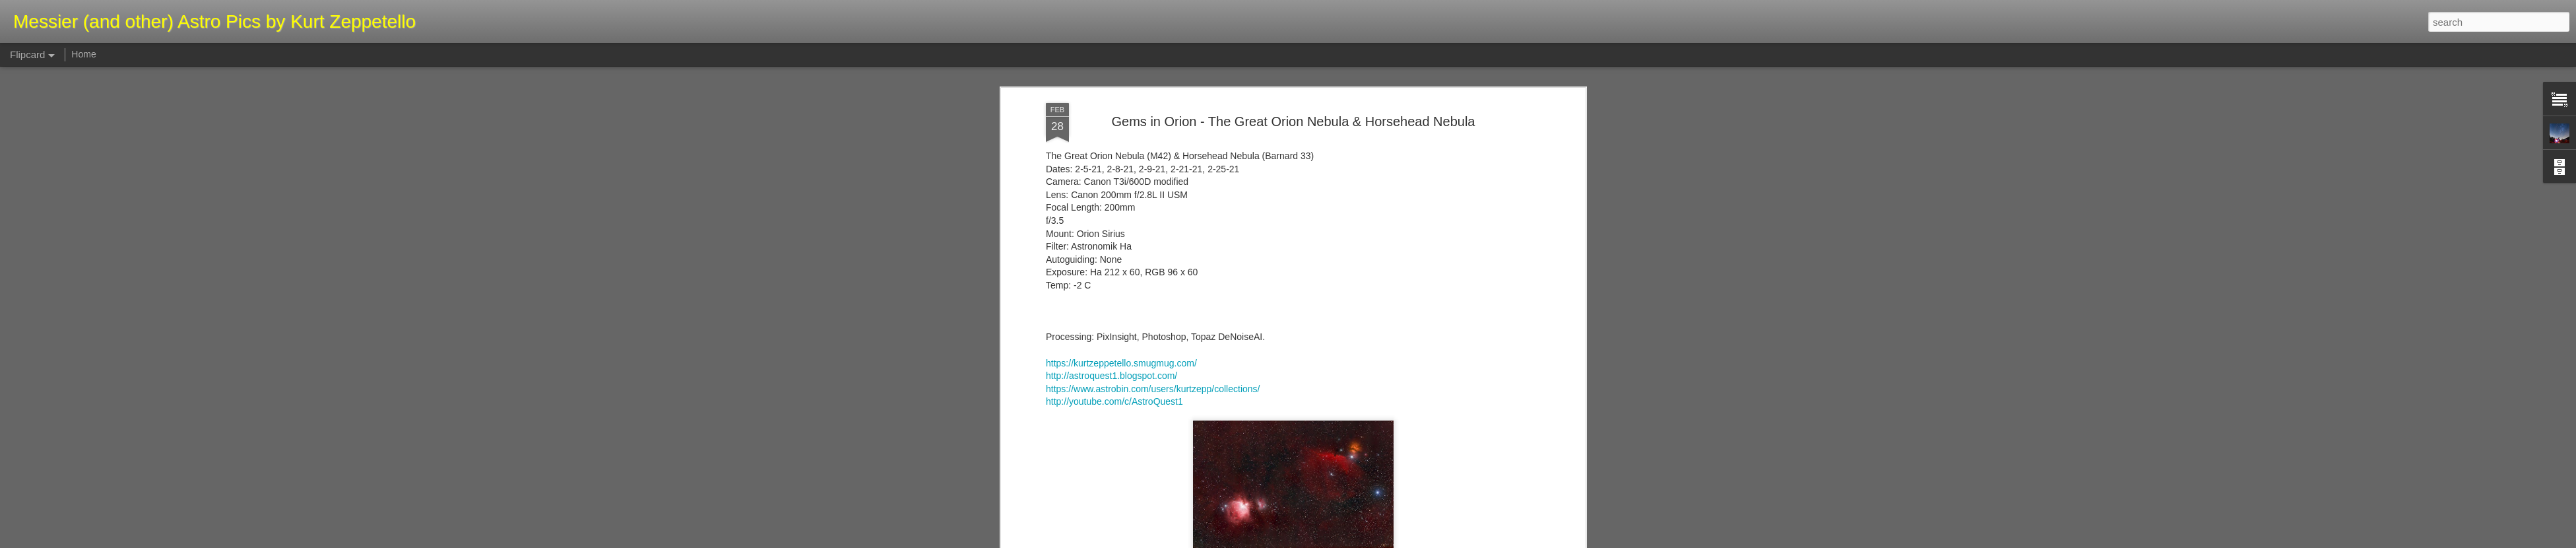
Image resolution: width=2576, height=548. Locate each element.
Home (83, 54)
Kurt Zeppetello (1357, 105)
